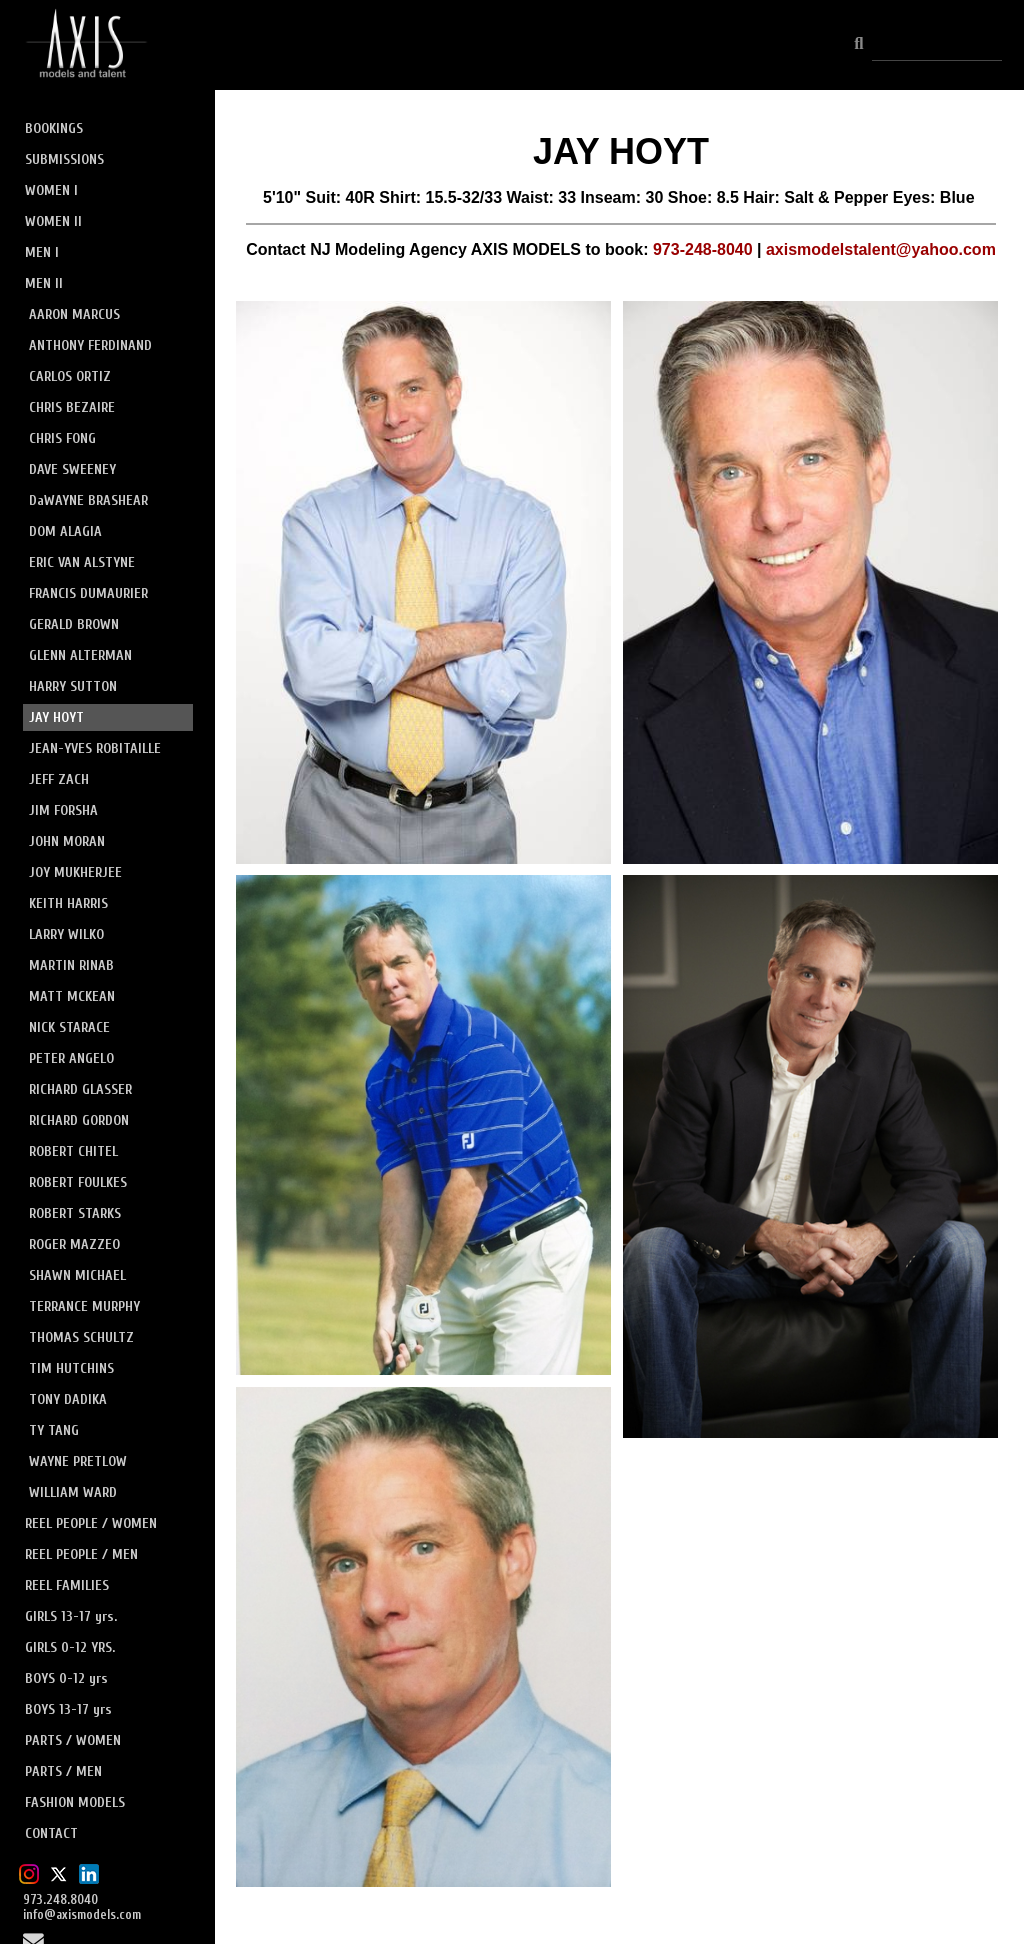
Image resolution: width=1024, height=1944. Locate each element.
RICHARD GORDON (79, 1120)
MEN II (44, 283)
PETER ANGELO (71, 1058)
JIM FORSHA (63, 810)
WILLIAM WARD (73, 1492)
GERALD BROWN (74, 624)
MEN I (42, 252)
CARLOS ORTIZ (70, 376)
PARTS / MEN (63, 1771)
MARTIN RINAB (71, 965)
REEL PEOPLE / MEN (81, 1554)
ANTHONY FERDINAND (90, 345)
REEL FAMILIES (67, 1585)
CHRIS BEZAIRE (72, 407)
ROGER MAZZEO (74, 1244)
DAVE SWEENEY (72, 469)
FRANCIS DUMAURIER (88, 593)
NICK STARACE (69, 1027)
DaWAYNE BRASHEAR (88, 500)
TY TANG (54, 1430)
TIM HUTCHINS (71, 1368)
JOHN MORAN (67, 841)
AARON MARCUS (74, 314)
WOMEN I (51, 190)
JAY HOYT (56, 717)
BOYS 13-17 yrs (68, 1709)
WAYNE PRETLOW (78, 1461)
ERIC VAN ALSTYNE (82, 562)
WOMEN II (53, 221)
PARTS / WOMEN (73, 1740)
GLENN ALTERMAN (80, 655)
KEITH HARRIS (68, 903)
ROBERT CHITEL (73, 1151)
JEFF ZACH (59, 779)
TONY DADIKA (68, 1399)
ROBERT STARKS (75, 1213)
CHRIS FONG (62, 438)
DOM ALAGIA (65, 531)
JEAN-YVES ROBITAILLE (95, 748)
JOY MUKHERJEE (75, 872)
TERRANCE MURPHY (84, 1306)
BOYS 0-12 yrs (66, 1678)
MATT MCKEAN (72, 996)
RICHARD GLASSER (80, 1089)
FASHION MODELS (75, 1802)
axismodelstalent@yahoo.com (881, 249)
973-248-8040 (703, 249)
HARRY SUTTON (73, 686)
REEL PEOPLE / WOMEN (91, 1523)
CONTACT (51, 1833)
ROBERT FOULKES (78, 1182)
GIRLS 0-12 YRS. (70, 1647)
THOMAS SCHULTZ (81, 1337)
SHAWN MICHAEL (77, 1275)
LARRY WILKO (66, 934)
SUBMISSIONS (64, 159)
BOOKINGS (54, 128)
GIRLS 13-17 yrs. (71, 1616)
